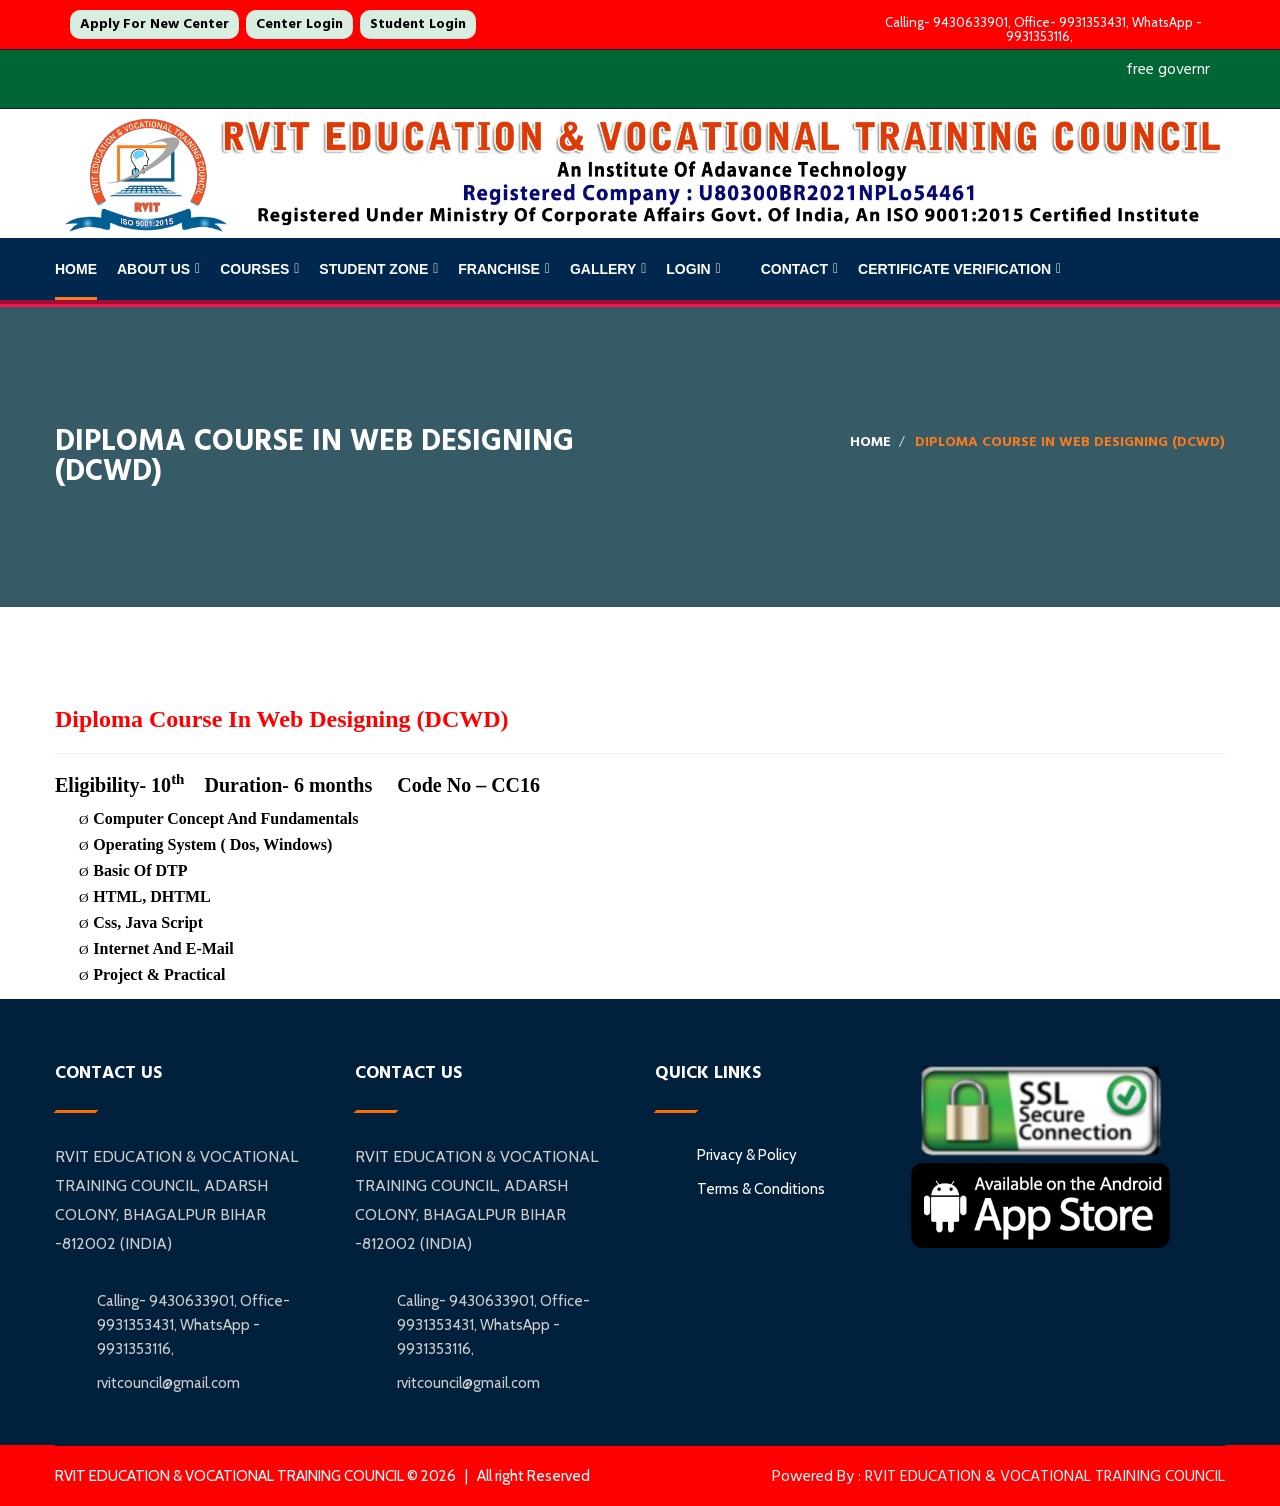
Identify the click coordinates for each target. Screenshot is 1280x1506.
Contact (794, 269)
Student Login (418, 24)
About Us (153, 269)
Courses (254, 269)
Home (76, 269)
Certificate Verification (954, 269)
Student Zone (373, 269)
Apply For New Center (154, 24)
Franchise (499, 269)
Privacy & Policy (747, 1155)
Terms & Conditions (761, 1189)
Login (688, 269)
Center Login (299, 24)
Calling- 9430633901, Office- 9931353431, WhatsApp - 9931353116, (1039, 29)
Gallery (603, 269)
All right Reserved (533, 1476)
